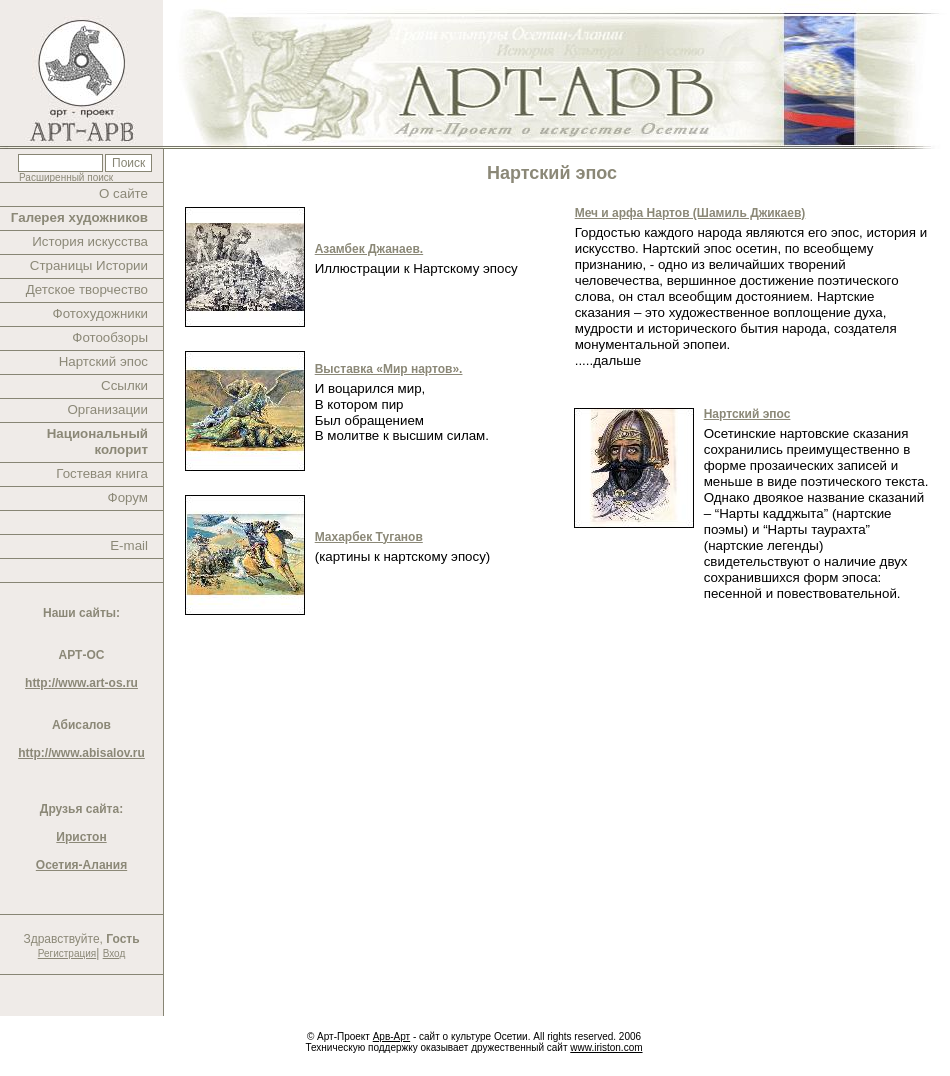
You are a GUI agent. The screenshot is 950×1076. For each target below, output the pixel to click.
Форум (128, 497)
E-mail (129, 545)
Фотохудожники (100, 313)
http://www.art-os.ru (81, 683)
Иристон (81, 837)
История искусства (90, 241)
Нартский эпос (103, 361)
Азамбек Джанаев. (369, 249)
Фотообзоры (110, 337)
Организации (107, 409)
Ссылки (124, 385)
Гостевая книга (102, 473)
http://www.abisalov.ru (81, 753)
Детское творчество (87, 289)
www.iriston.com (606, 1047)
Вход (114, 953)
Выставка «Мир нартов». (389, 369)
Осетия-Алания (81, 865)
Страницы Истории (89, 265)
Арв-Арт (391, 1036)
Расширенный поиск (66, 177)
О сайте (123, 193)
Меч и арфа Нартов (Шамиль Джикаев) (690, 213)
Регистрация (67, 953)
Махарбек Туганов (369, 537)
